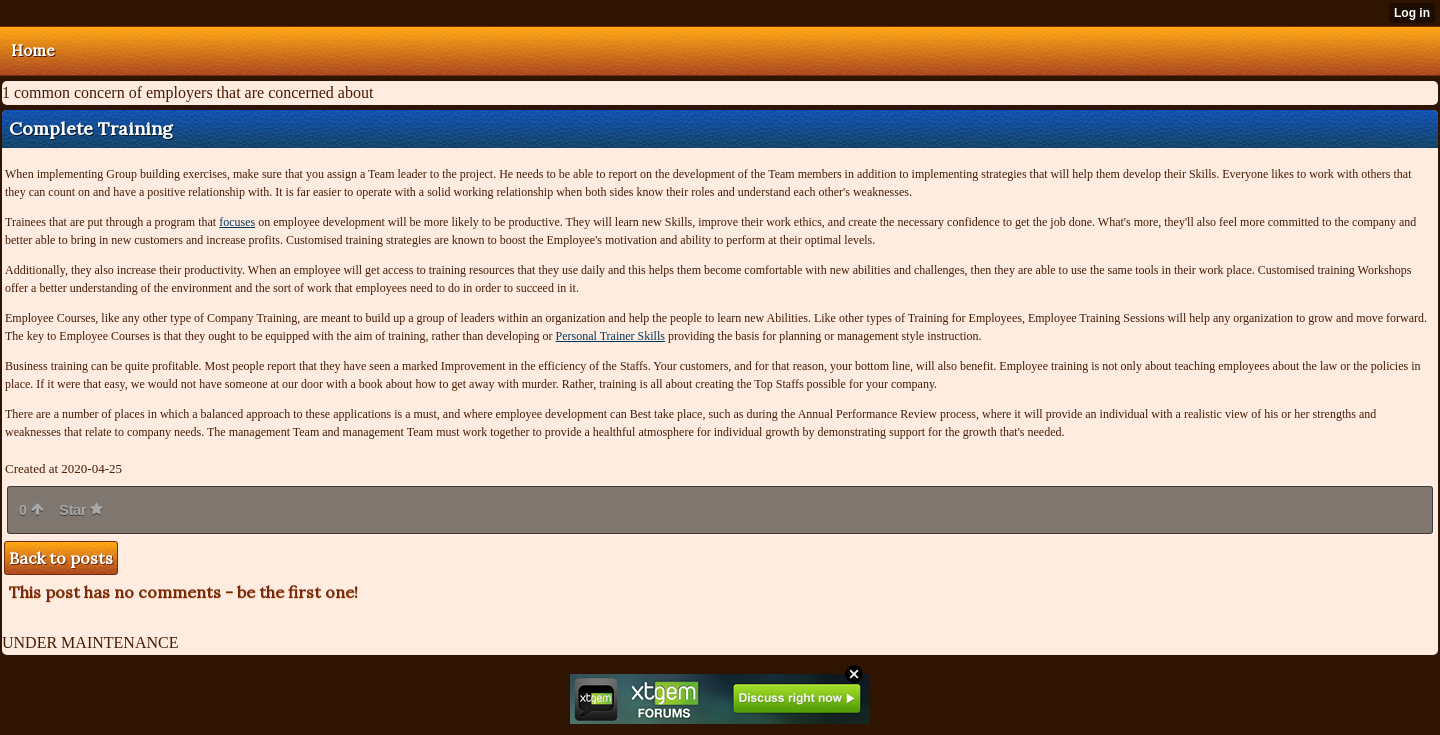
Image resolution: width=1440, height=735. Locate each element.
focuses (237, 222)
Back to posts (61, 558)
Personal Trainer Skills (610, 336)
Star (81, 510)
